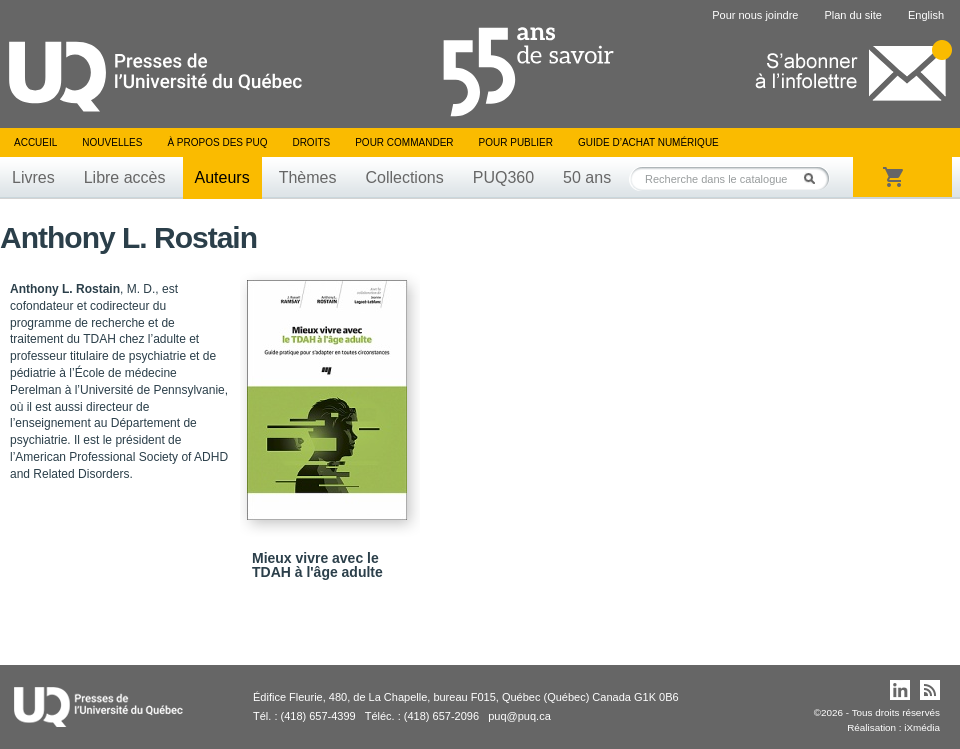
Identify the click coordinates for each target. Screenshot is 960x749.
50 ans (587, 177)
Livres (33, 177)
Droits (311, 142)
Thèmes (308, 177)
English (926, 15)
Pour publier (516, 142)
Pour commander (404, 142)
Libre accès (125, 177)
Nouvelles (112, 142)
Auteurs (222, 177)
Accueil (35, 142)
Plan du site (852, 15)
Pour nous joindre (755, 15)
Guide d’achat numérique (648, 142)
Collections (404, 177)
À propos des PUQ (217, 142)
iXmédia (922, 727)
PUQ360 (503, 177)
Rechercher (815, 178)
